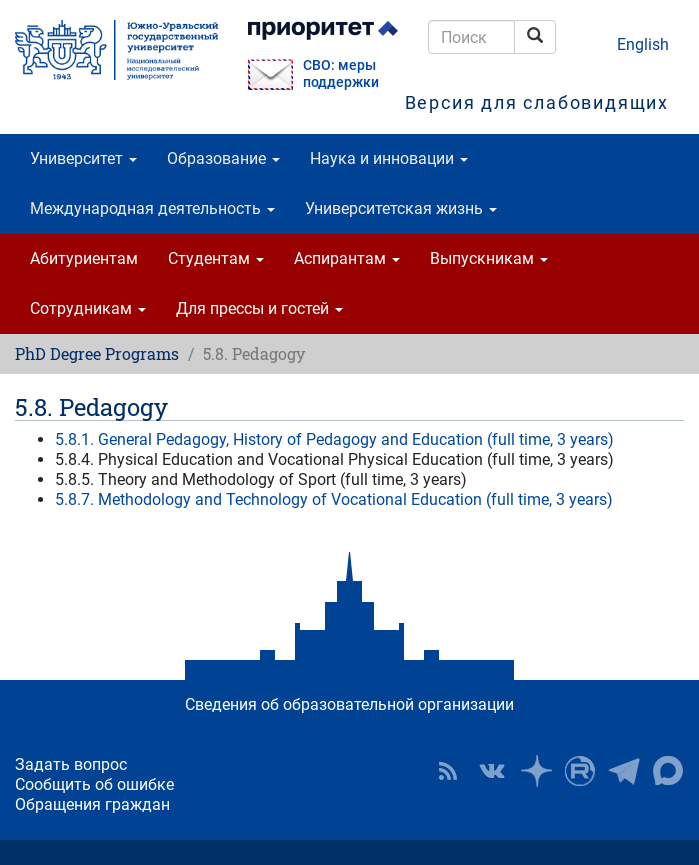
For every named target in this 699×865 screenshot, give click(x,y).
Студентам (216, 258)
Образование (223, 158)
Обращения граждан (92, 804)
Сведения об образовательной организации (349, 704)
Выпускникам (489, 258)
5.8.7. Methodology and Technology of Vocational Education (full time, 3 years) (334, 499)
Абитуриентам (84, 258)
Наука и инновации (389, 158)
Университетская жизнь (401, 208)
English (643, 44)
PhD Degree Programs (97, 353)
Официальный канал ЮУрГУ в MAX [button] (668, 771)
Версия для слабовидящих (537, 102)
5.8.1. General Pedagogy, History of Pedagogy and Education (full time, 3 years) (334, 439)
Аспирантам (347, 258)
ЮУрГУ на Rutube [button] (580, 771)
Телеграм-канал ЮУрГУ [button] (624, 771)
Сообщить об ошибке (94, 784)
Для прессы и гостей (259, 308)
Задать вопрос (71, 764)
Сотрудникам (88, 308)
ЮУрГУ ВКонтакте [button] (492, 771)
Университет (83, 158)
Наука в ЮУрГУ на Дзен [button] (536, 771)
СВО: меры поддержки (341, 74)
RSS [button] (448, 771)
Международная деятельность (152, 208)
